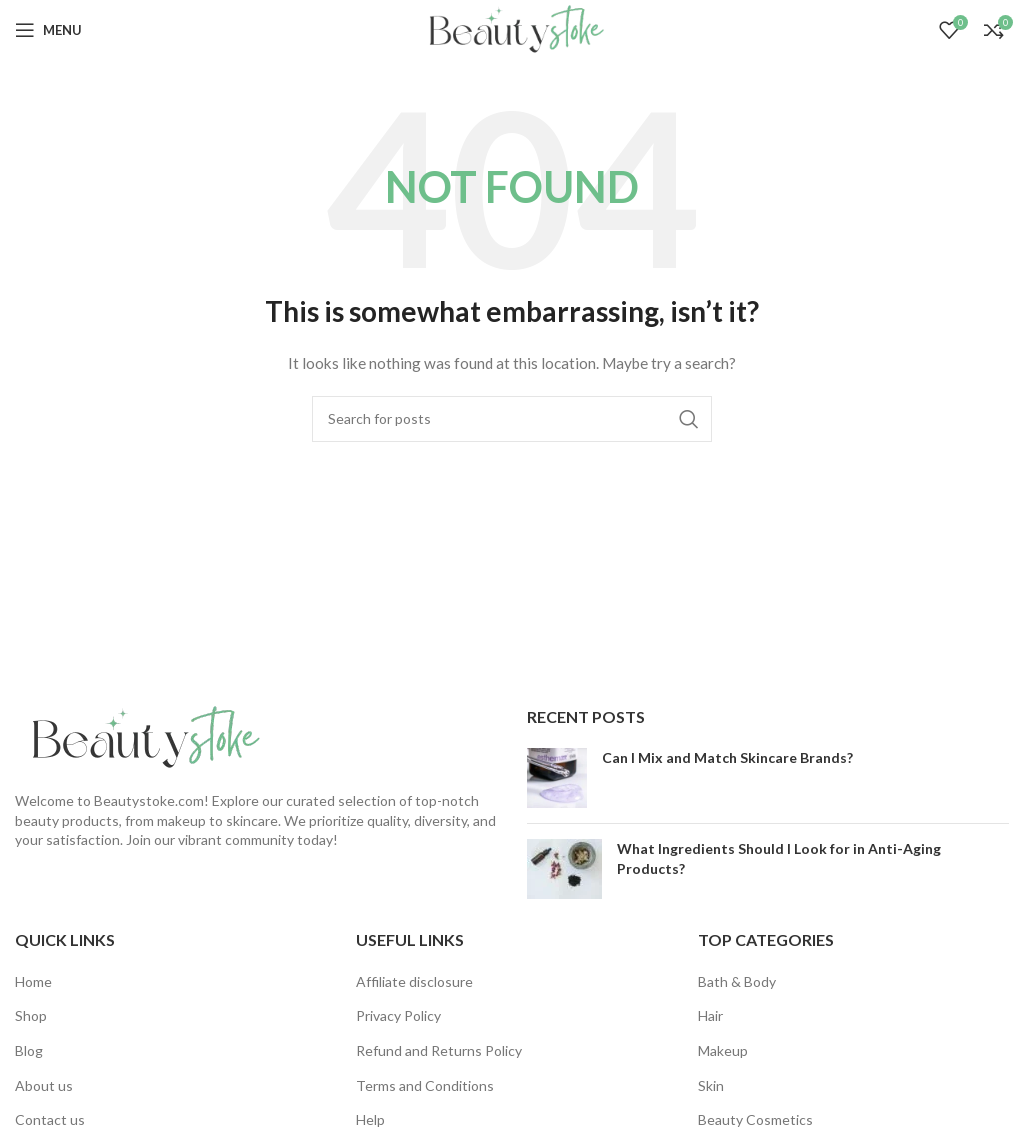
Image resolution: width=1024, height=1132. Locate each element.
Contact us (50, 1119)
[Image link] (140, 736)
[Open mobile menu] (48, 30)
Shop (31, 1015)
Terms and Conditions (425, 1085)
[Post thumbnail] (557, 778)
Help (370, 1119)
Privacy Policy (398, 1015)
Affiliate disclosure (414, 981)
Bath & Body (737, 981)
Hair (710, 1015)
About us (44, 1085)
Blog (29, 1050)
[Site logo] (512, 28)
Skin (711, 1085)
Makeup (723, 1050)
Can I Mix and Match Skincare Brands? (727, 757)
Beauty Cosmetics (755, 1119)
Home (33, 981)
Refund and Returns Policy (439, 1050)
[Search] (512, 419)
